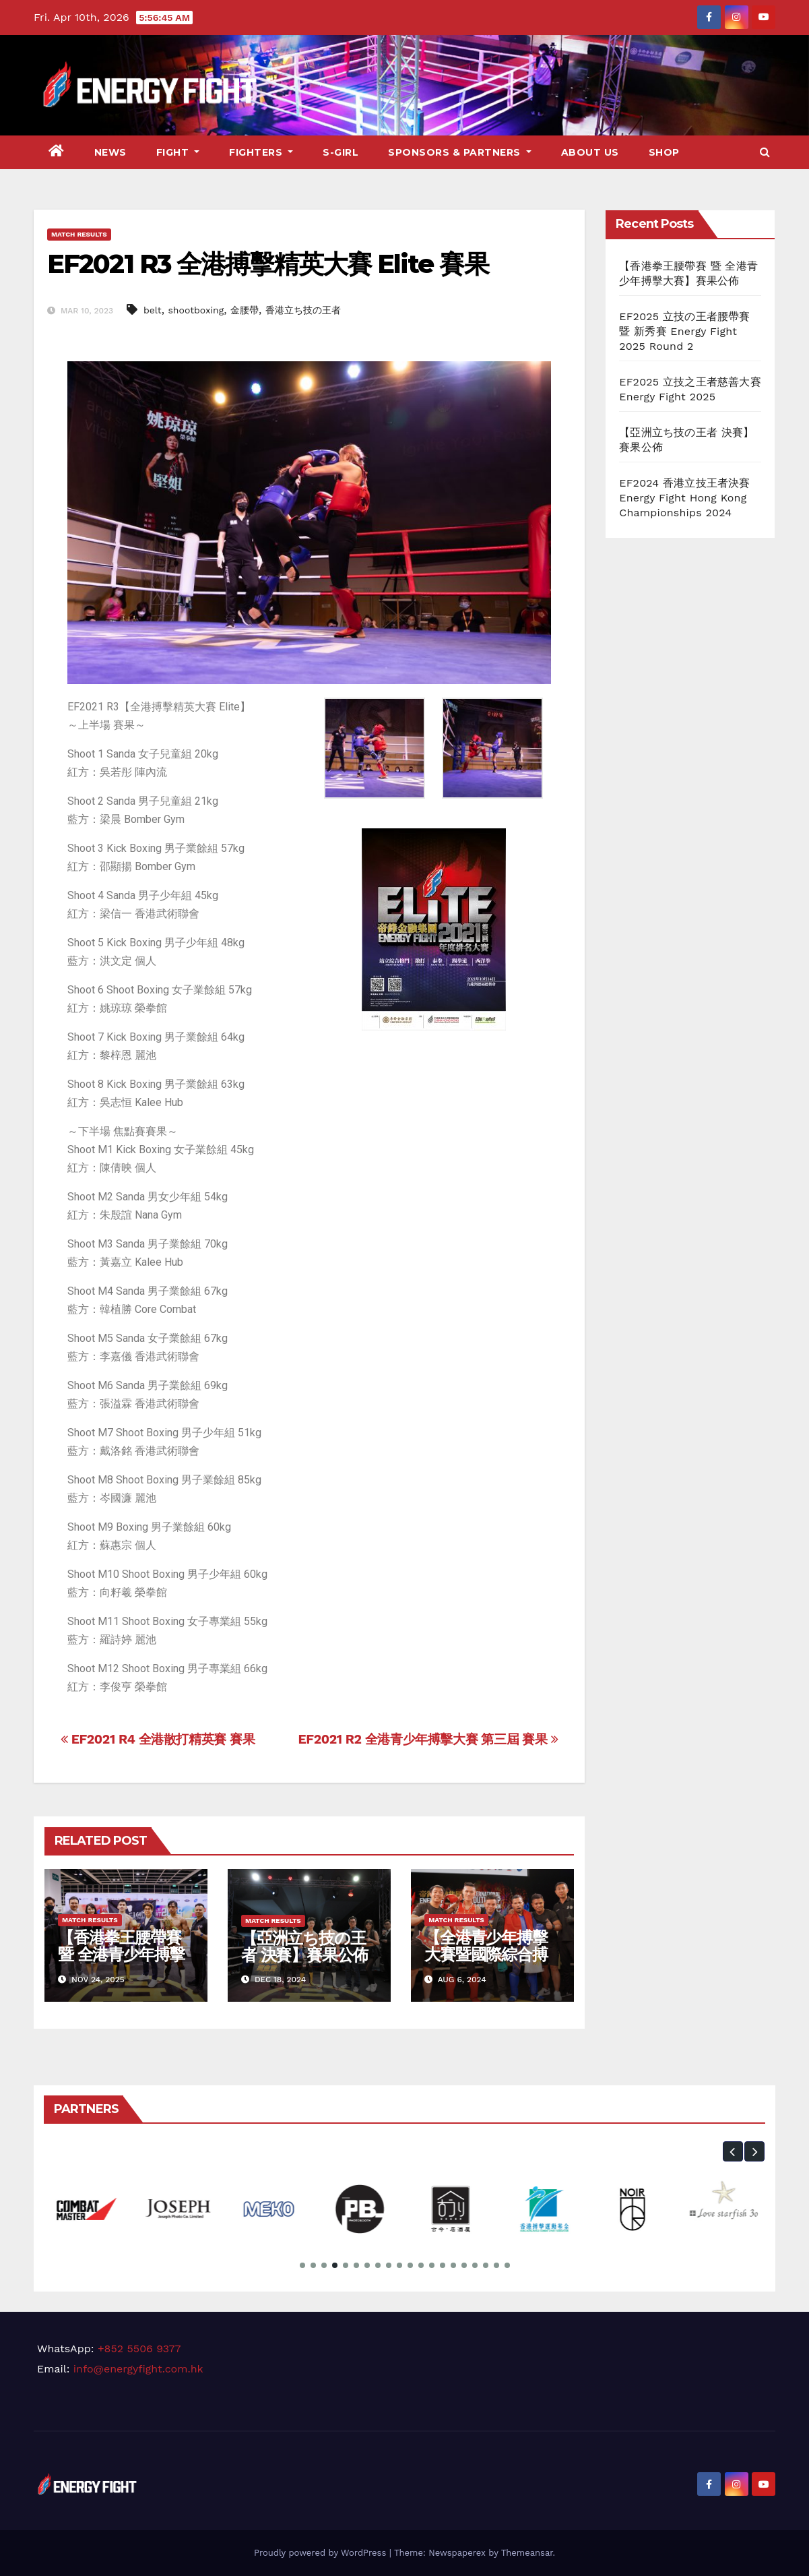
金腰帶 (244, 310)
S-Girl (340, 152)
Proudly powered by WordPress (321, 2553)
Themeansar (527, 2553)
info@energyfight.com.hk (138, 2368)
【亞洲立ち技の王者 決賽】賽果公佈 (304, 1946)
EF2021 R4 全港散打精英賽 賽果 (158, 1739)
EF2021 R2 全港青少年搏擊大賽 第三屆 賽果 (428, 1739)
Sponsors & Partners (459, 152)
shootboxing (196, 310)
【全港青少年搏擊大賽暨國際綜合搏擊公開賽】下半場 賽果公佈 (485, 1963)
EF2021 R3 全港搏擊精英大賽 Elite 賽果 (267, 264)
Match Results (79, 234)
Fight (178, 152)
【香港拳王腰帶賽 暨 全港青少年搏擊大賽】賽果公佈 (121, 1954)
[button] (765, 152)
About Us (590, 152)
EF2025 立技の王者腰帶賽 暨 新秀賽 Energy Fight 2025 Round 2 (684, 331)
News (110, 152)
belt (152, 310)
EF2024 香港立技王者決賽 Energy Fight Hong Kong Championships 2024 (684, 498)
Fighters (261, 152)
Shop (664, 152)
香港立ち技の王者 (303, 310)
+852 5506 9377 (139, 2348)
